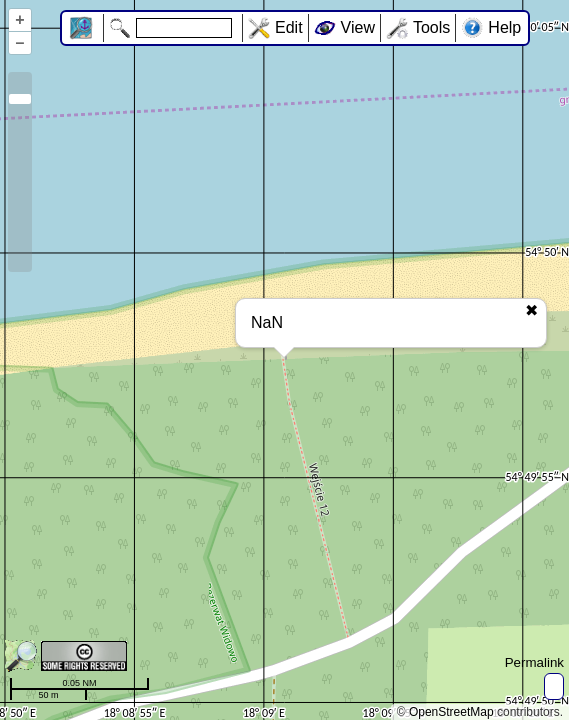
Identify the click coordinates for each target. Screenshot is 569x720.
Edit (289, 27)
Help (504, 27)
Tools (431, 27)
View (358, 27)
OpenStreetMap (451, 712)
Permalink (534, 662)
